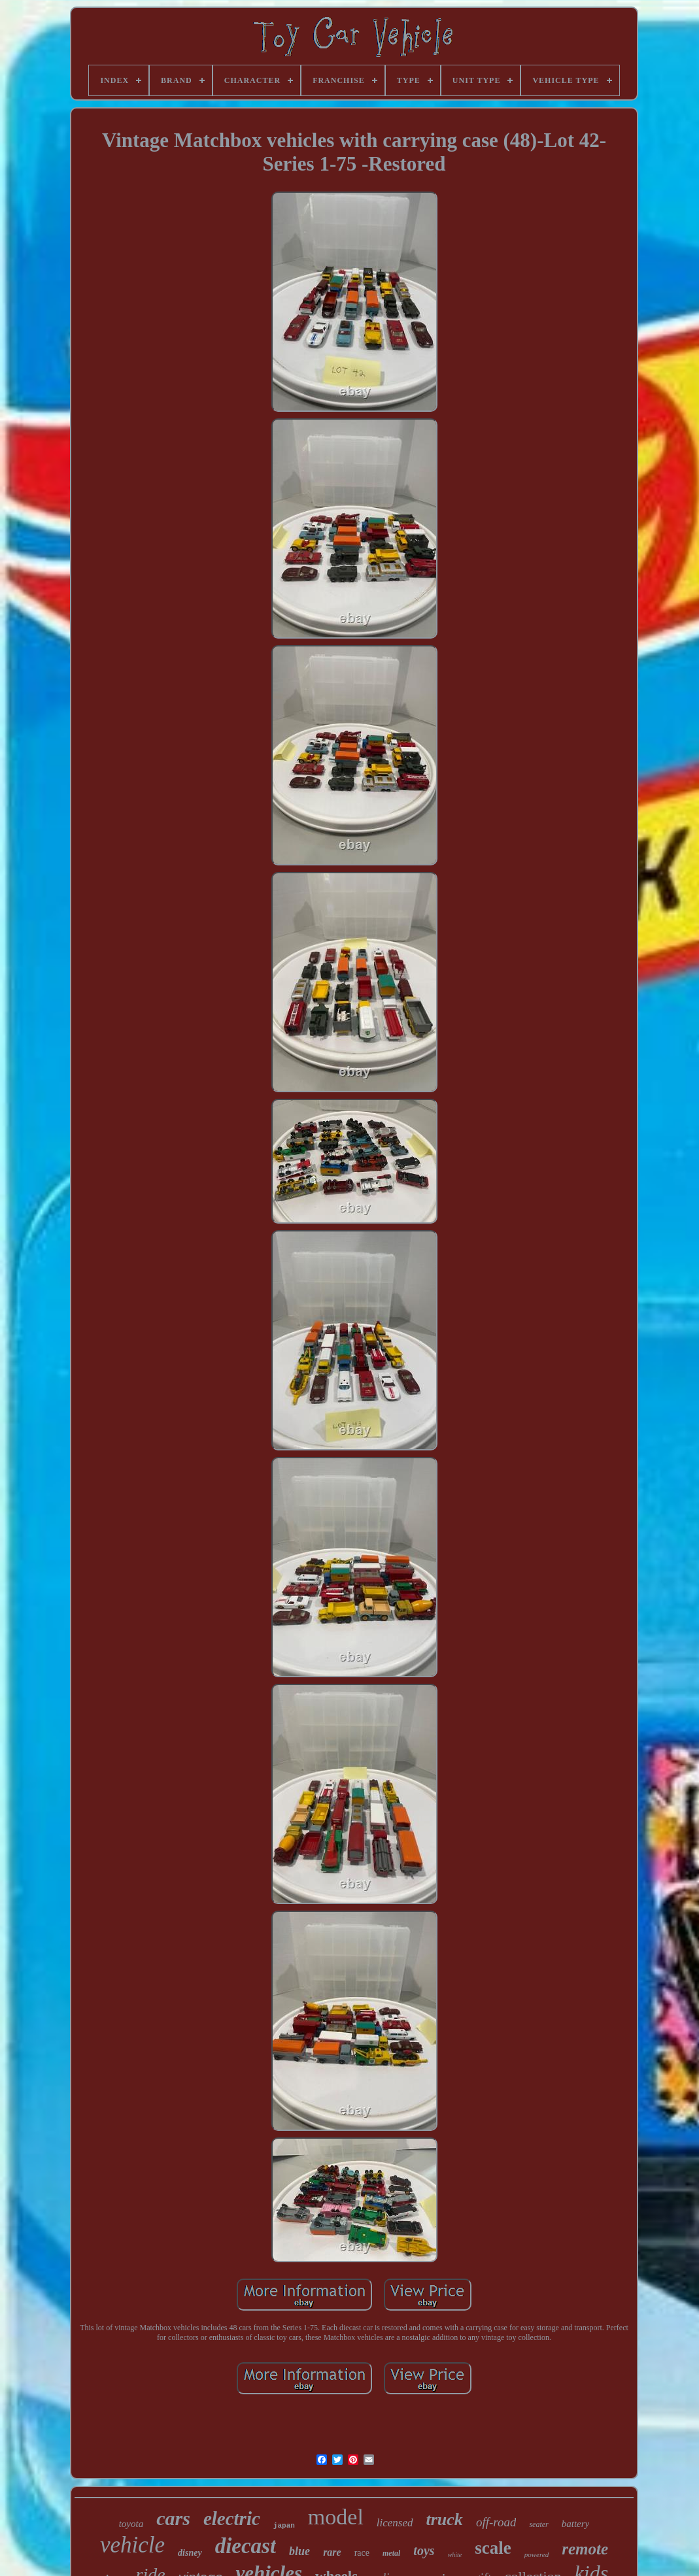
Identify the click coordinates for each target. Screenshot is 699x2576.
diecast (245, 2546)
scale (493, 2548)
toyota (131, 2523)
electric (231, 2518)
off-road (496, 2522)
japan (284, 2526)
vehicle (132, 2545)
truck (444, 2519)
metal (391, 2553)
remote (585, 2549)
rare (332, 2552)
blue (299, 2551)
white (455, 2554)
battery (576, 2523)
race (361, 2553)
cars (173, 2518)
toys (423, 2550)
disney (190, 2553)
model (336, 2517)
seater (538, 2524)
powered (536, 2554)
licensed (395, 2523)
